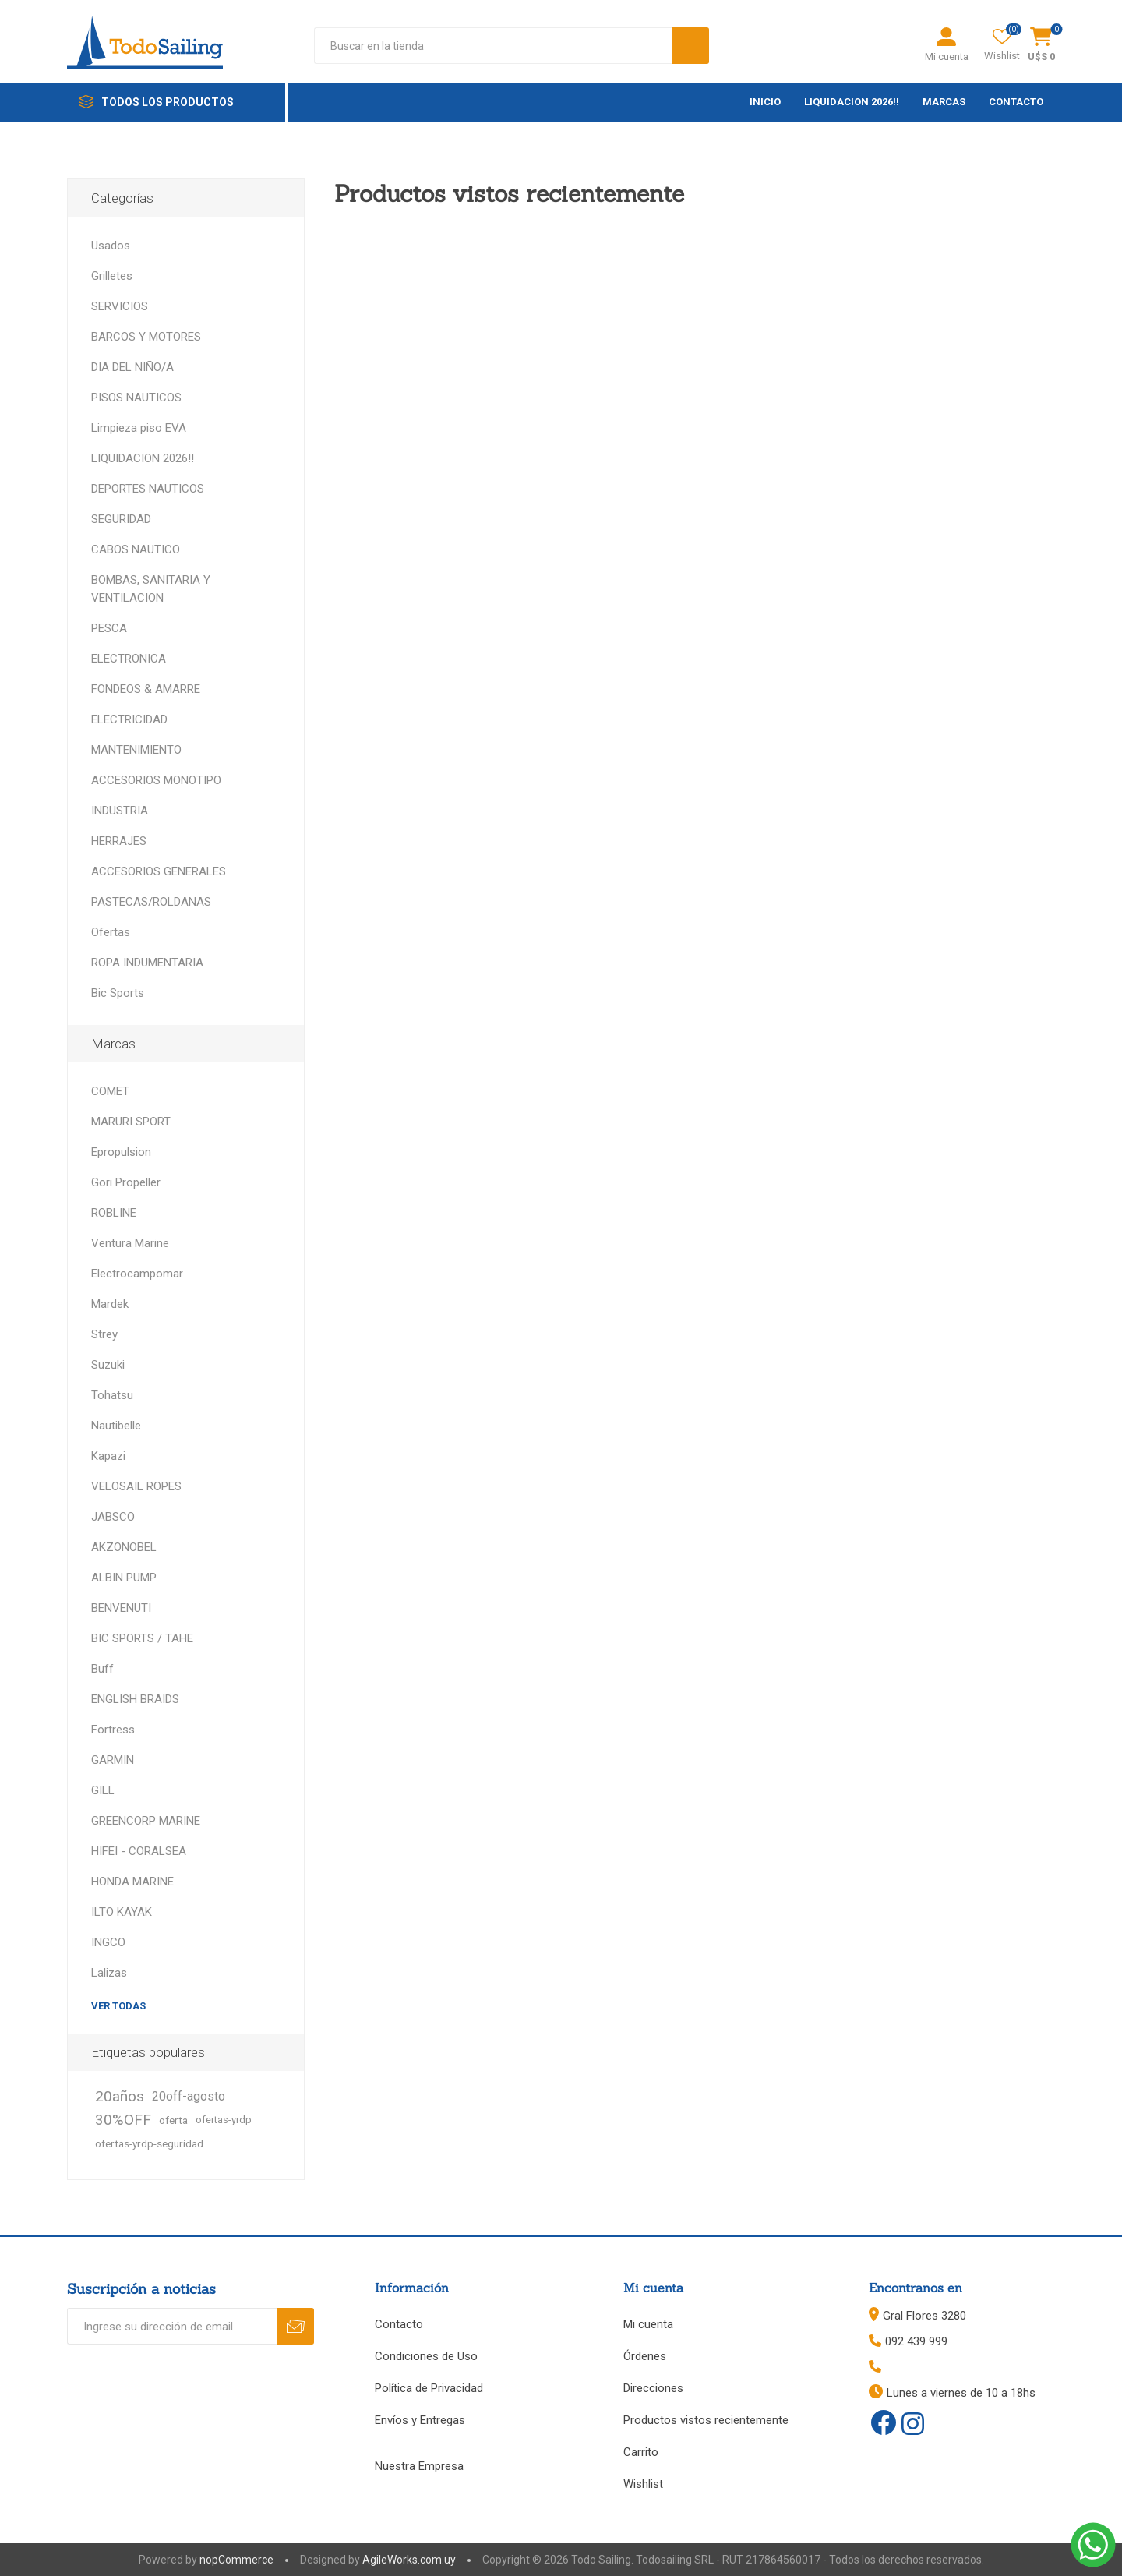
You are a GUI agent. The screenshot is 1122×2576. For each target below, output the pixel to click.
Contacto (399, 2324)
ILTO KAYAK (121, 1912)
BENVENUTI (121, 1608)
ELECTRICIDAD (129, 719)
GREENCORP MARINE (145, 1821)
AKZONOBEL (124, 1547)
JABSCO (113, 1517)
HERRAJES (118, 841)
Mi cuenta (947, 56)
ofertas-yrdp (224, 2119)
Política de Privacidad (429, 2388)
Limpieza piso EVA (138, 428)
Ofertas (110, 932)
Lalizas (109, 1973)
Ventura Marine (130, 1243)
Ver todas (118, 2006)
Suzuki (108, 1365)
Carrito (640, 2452)
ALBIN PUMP (124, 1578)
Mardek (110, 1304)
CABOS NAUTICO (135, 549)
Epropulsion (121, 1152)
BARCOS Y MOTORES (146, 337)
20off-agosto (188, 2096)
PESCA (109, 628)
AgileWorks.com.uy (409, 2559)
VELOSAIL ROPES (136, 1486)
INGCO (108, 1942)
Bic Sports (117, 993)
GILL (103, 1790)
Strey (104, 1334)
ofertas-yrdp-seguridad (149, 2143)
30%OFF (123, 2120)
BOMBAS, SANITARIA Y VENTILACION (150, 589)
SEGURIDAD (121, 519)
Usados (110, 246)
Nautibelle (116, 1426)
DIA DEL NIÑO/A (132, 367)
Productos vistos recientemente (706, 2420)
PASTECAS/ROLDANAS (151, 902)
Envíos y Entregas (420, 2420)
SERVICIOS (119, 306)
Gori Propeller (126, 1182)
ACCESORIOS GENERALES (158, 871)
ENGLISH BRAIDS (135, 1699)
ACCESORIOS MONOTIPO (156, 780)
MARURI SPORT (131, 1122)
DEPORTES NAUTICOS (147, 489)
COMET (110, 1091)
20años (119, 2096)
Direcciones (653, 2388)
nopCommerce (236, 2559)
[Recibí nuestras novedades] (172, 2326)
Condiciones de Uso (426, 2356)
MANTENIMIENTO (136, 750)
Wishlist (643, 2484)
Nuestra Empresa (419, 2466)
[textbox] (493, 45)
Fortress (113, 1730)
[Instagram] (913, 2424)
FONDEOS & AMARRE (145, 689)
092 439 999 (916, 2341)
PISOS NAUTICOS (136, 397)
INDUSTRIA (119, 811)
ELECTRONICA (128, 659)
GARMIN (112, 1760)
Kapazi (108, 1456)
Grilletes (111, 276)
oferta (173, 2120)
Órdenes (644, 2356)
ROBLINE (113, 1213)
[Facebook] (883, 2422)
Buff (102, 1669)
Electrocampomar (137, 1274)
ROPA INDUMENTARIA (147, 963)
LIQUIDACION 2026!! (142, 458)
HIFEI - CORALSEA (138, 1851)
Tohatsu (112, 1395)
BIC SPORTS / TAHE (142, 1638)
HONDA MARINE (132, 1882)
